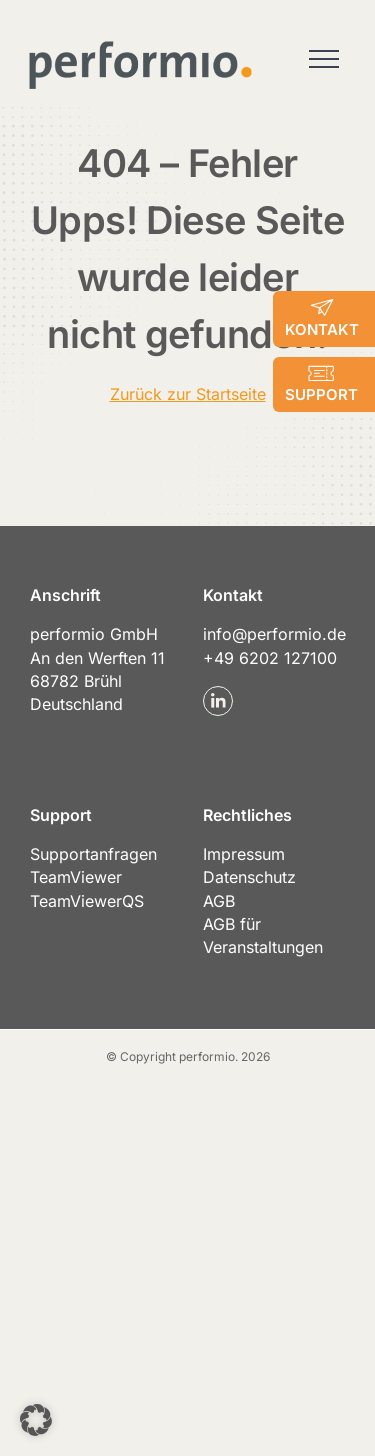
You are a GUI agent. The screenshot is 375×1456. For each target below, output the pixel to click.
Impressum (244, 854)
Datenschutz (249, 877)
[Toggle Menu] (323, 59)
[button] (36, 1420)
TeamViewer (76, 877)
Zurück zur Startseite (188, 394)
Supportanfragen (93, 854)
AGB (219, 901)
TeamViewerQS (87, 901)
